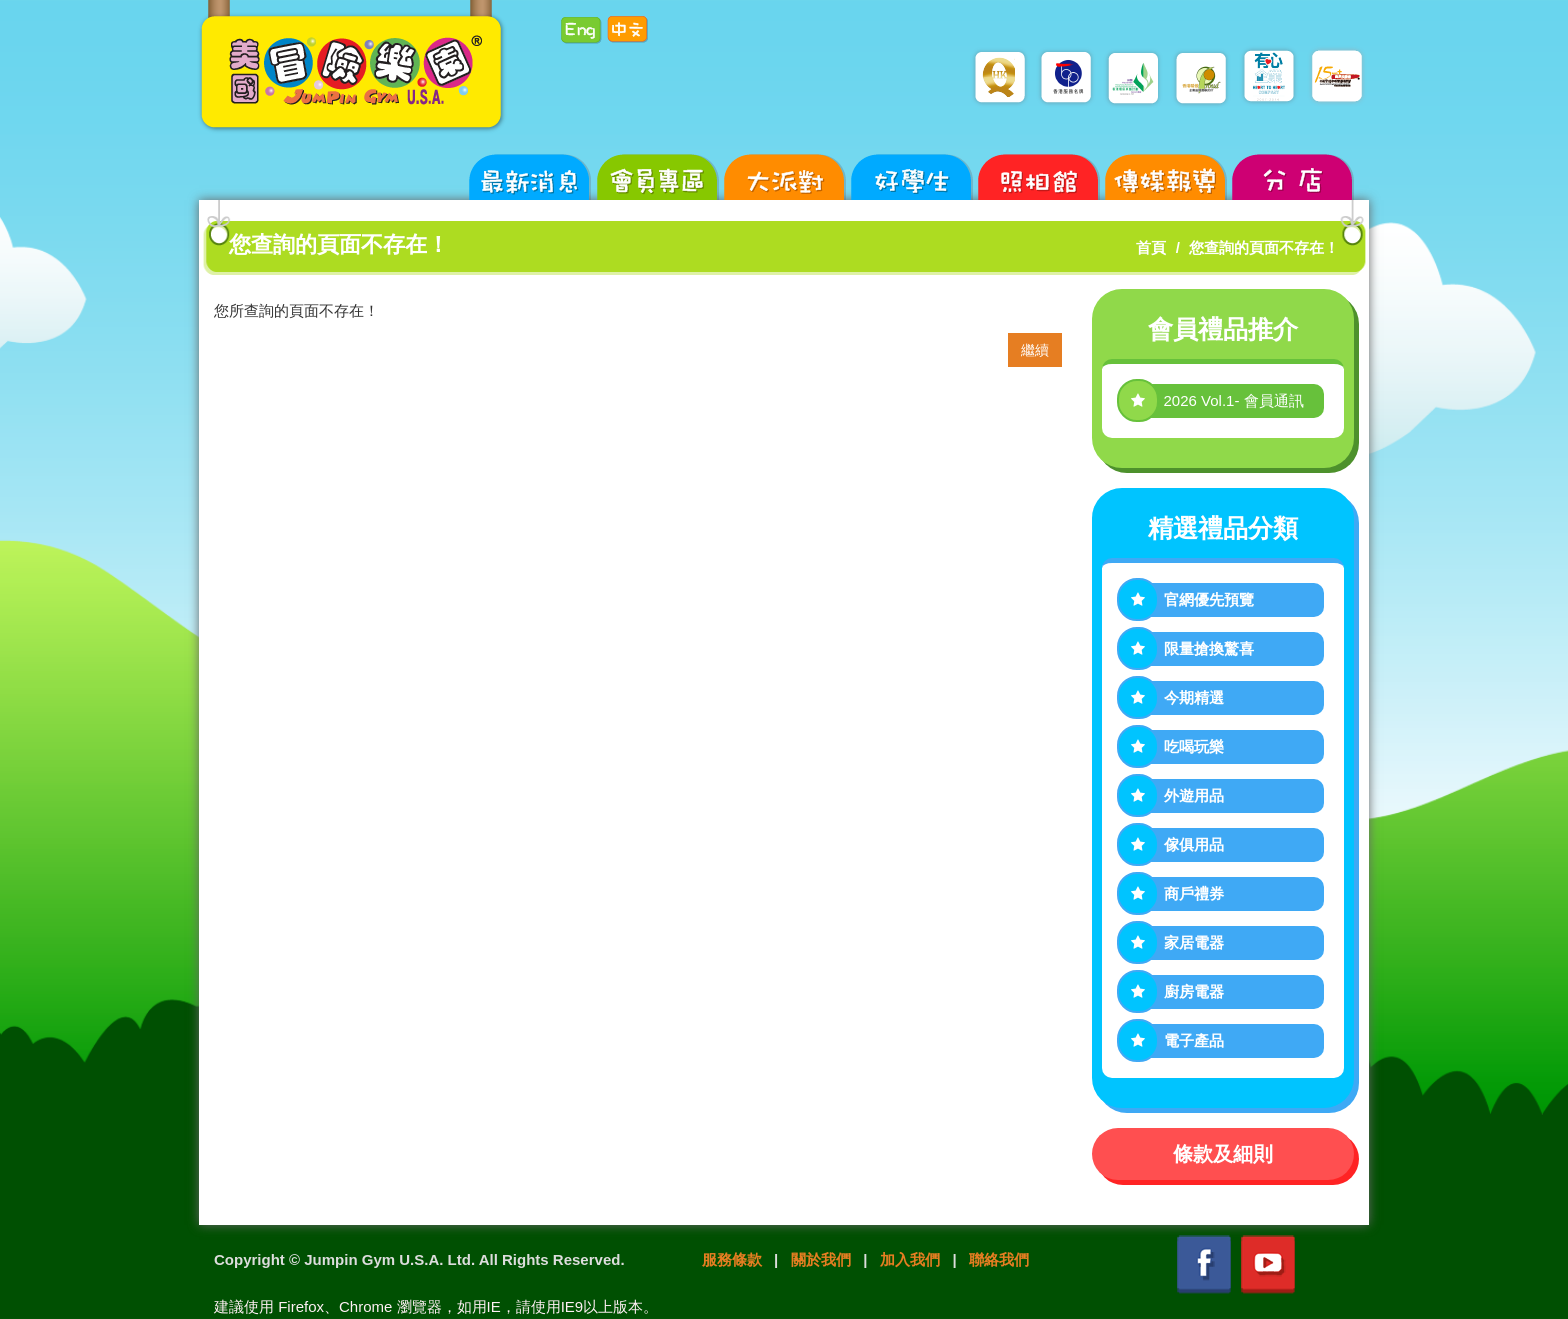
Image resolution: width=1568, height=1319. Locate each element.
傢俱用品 (1194, 844)
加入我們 (910, 1259)
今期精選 (1194, 697)
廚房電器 (1194, 991)
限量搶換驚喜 (1209, 648)
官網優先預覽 (1209, 599)
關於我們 (821, 1259)
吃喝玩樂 (1194, 746)
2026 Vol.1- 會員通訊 (1234, 400)
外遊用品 (1194, 795)
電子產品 (1194, 1040)
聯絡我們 (999, 1259)
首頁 (1151, 247)
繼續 (1035, 350)
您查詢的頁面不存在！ (1264, 247)
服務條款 (732, 1259)
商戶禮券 (1194, 893)
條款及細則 (1223, 1154)
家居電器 (1194, 942)
